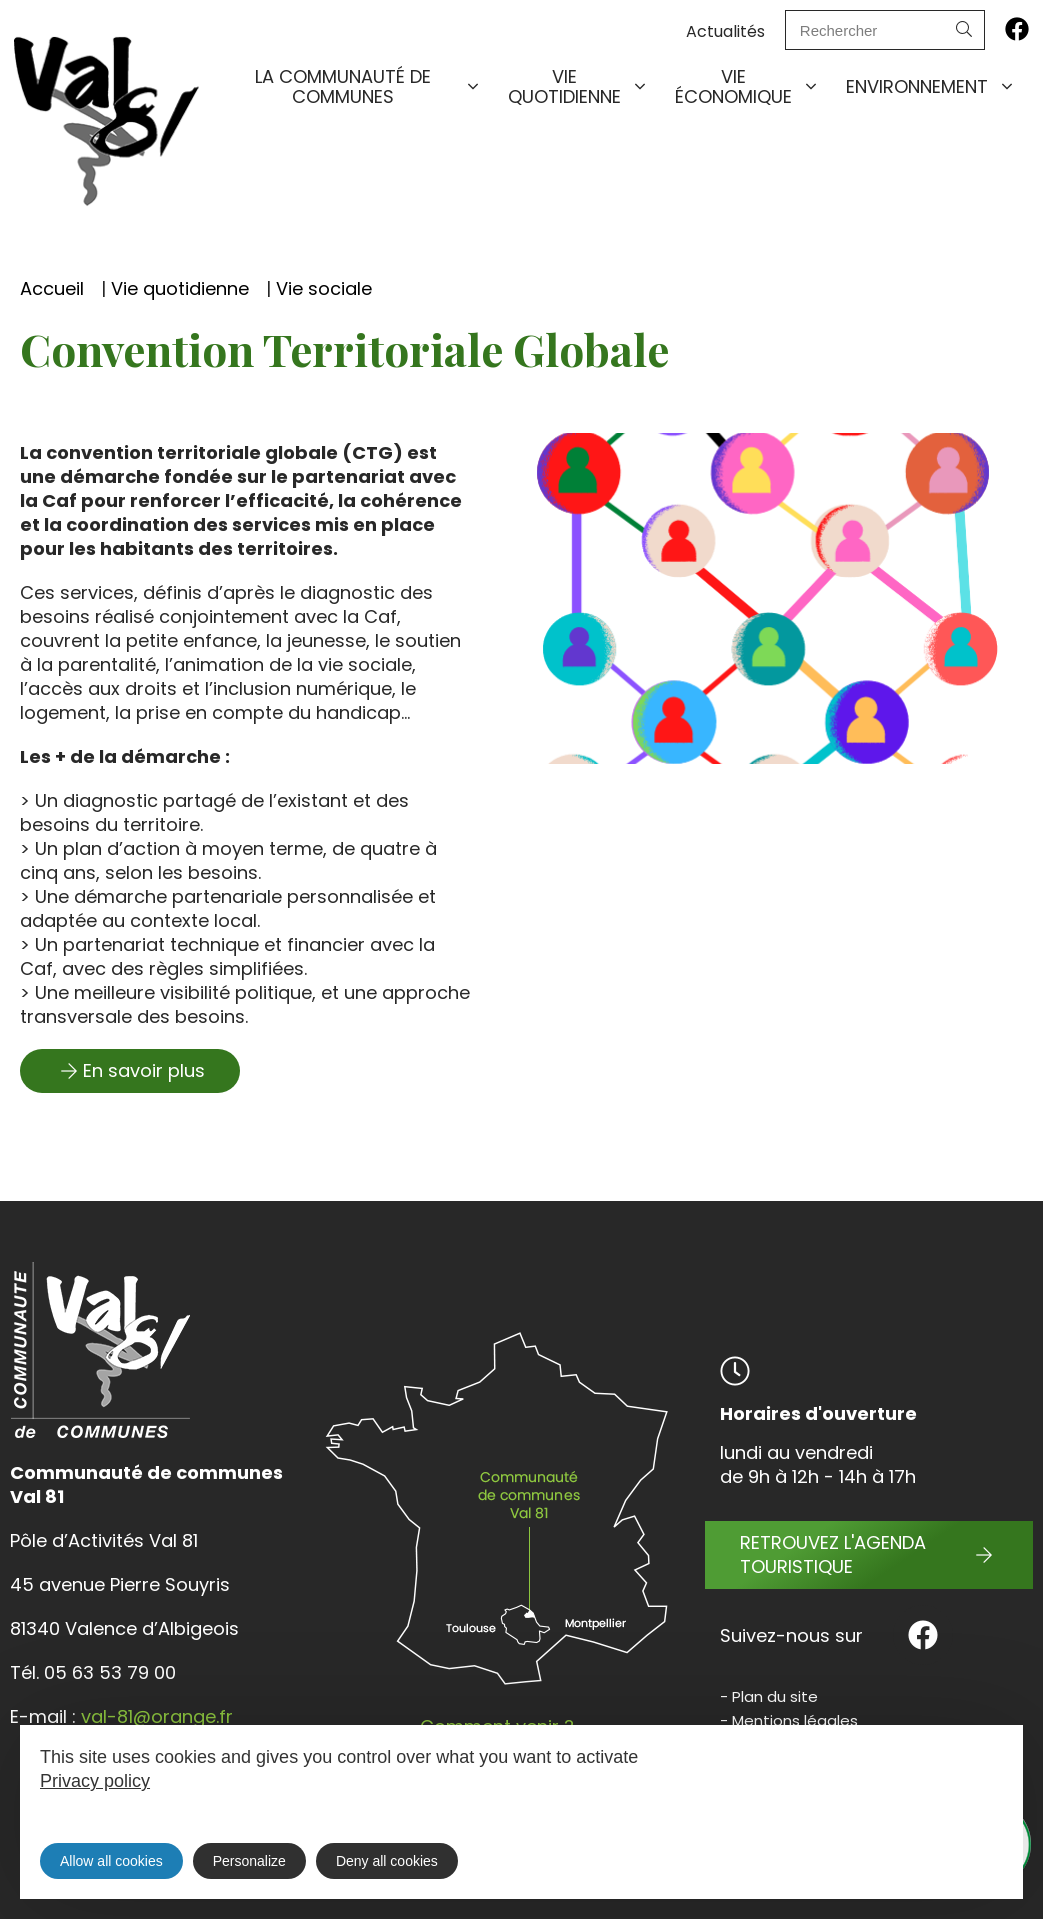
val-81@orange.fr (157, 1716)
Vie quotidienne (578, 86)
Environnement (931, 87)
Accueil (52, 288)
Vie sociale (324, 288)
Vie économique (747, 86)
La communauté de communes (368, 86)
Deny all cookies (387, 1861)
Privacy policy (95, 1781)
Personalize (249, 1861)
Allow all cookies (111, 1861)
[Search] (964, 30)
